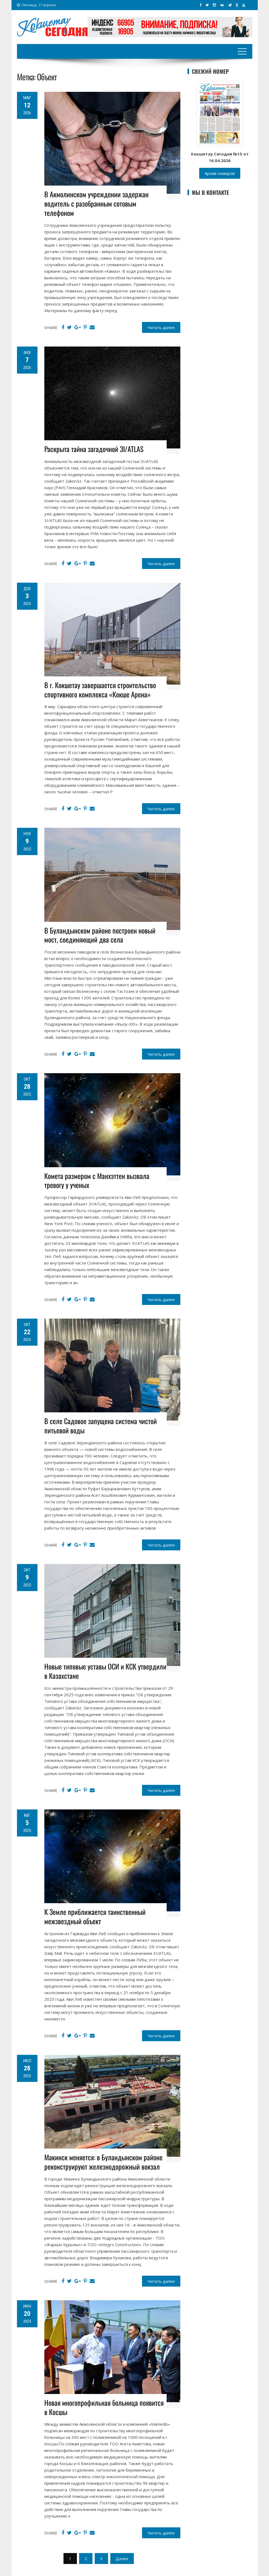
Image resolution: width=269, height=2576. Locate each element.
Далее (122, 2558)
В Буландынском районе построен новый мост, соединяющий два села (99, 935)
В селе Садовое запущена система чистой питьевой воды (100, 1426)
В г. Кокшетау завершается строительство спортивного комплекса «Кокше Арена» (100, 690)
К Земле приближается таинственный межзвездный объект (95, 1916)
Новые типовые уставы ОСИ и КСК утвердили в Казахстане (105, 1671)
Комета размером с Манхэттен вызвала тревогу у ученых (96, 1180)
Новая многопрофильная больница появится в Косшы (104, 2407)
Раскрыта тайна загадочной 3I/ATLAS (93, 449)
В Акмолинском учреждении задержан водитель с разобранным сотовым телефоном (96, 203)
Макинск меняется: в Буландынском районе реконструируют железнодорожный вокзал (103, 2162)
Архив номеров (220, 173)
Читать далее (161, 327)
